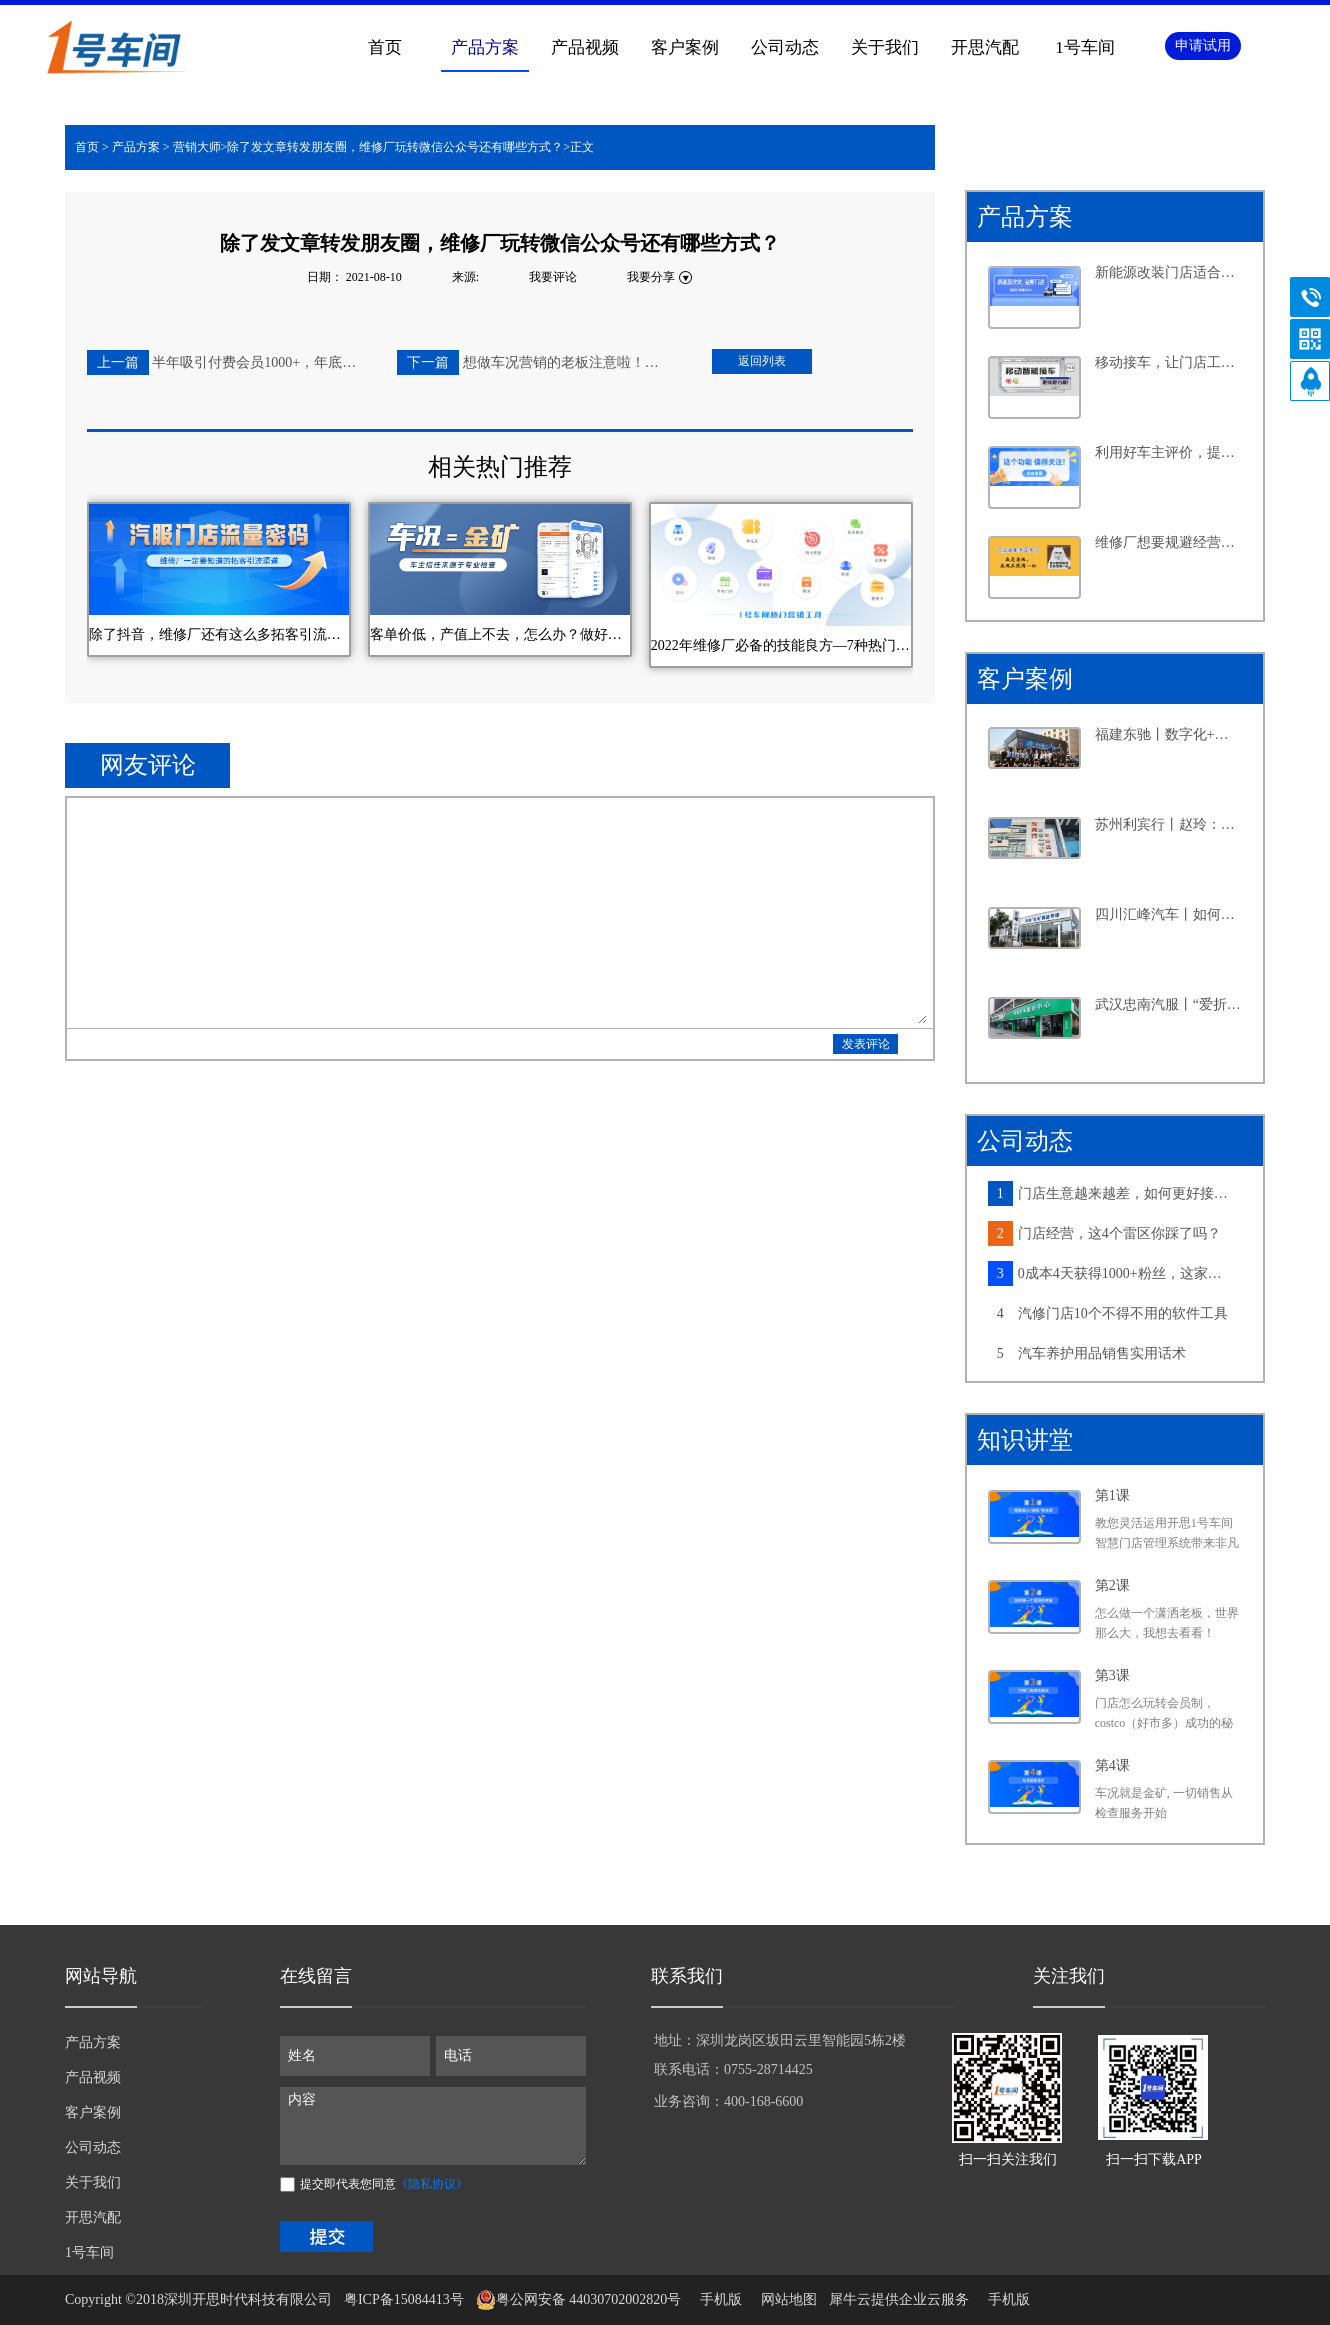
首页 (385, 47)
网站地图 (785, 2299)
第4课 (1112, 1765)
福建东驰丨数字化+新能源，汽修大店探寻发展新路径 (1169, 734)
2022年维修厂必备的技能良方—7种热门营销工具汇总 (781, 645)
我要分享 (651, 277)
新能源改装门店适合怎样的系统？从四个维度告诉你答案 (1169, 272)
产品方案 (136, 147)
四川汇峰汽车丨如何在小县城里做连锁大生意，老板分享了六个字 (1169, 914)
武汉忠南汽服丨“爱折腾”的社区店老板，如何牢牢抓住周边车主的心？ (1169, 1004)
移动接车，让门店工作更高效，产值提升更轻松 (1169, 362)
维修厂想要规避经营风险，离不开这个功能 (1169, 542)
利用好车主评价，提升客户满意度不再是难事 (1169, 452)
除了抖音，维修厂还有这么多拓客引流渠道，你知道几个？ (219, 634)
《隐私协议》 (432, 2184)
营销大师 (197, 147)
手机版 (717, 2299)
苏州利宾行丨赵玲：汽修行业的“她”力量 (1169, 824)
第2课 (1112, 1585)
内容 (433, 2126)
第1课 (1112, 1495)
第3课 (1112, 1675)
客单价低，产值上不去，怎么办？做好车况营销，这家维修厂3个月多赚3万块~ (500, 634)
